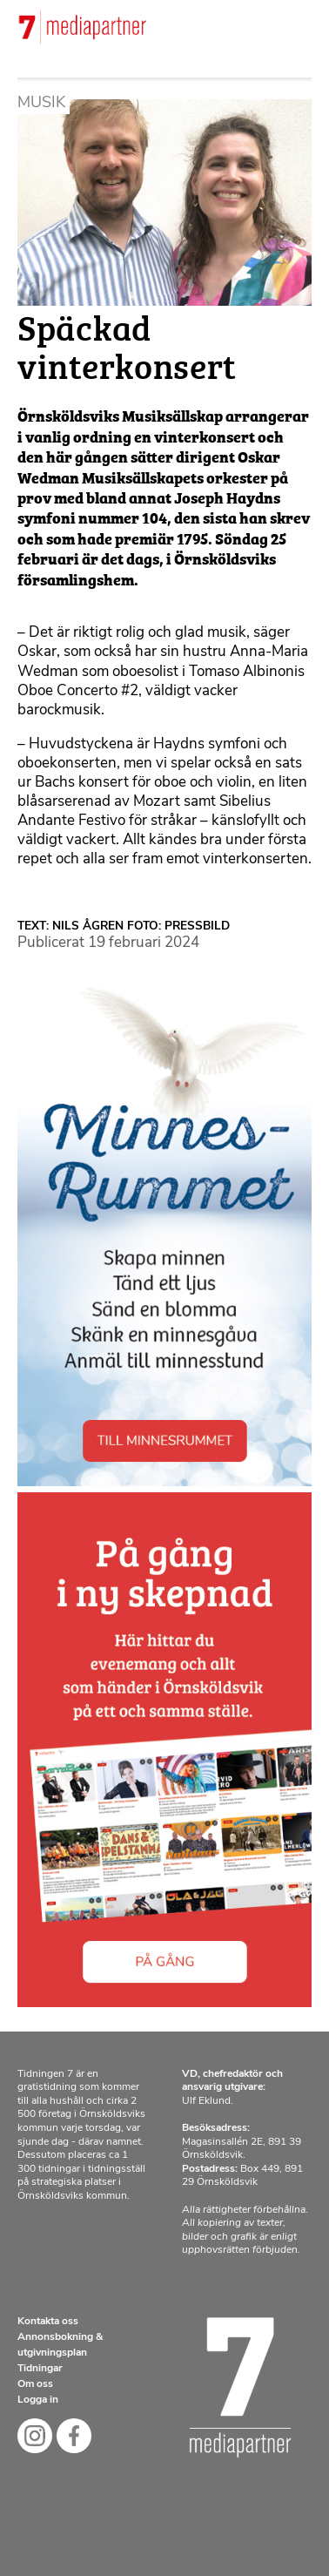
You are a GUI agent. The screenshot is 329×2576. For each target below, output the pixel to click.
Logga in (37, 2400)
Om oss (35, 2384)
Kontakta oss (47, 2321)
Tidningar (40, 2368)
